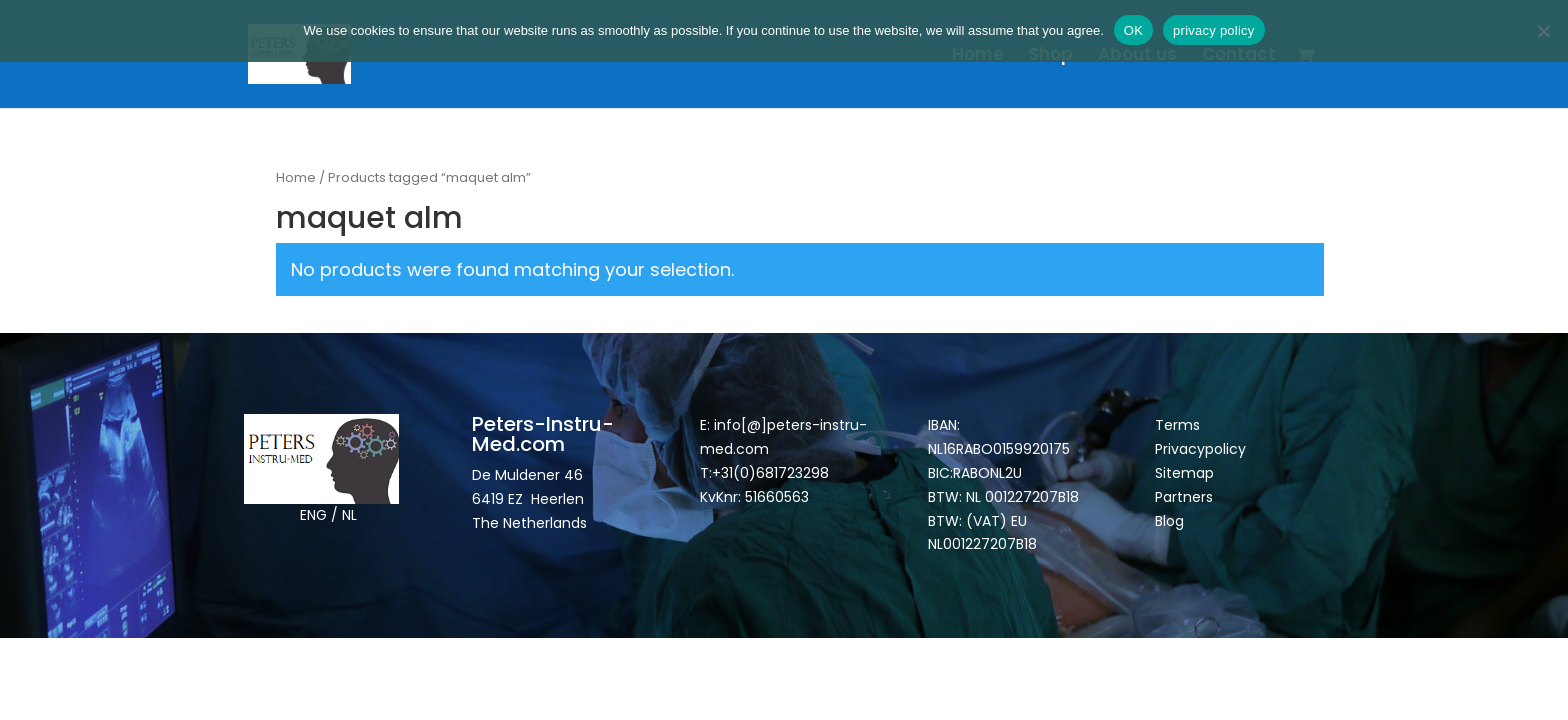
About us (1137, 56)
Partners (1184, 497)
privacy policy (1214, 30)
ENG (313, 515)
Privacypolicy (1200, 449)
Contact (1239, 56)
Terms (1177, 425)
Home (978, 56)
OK (1133, 30)
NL (349, 515)
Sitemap (1186, 473)
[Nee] (1543, 31)
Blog (1169, 521)
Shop (1051, 56)
